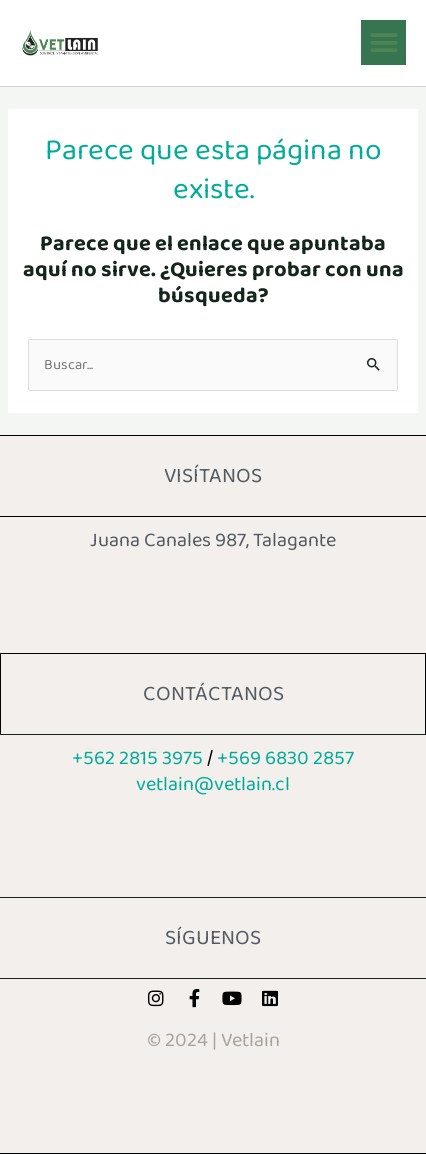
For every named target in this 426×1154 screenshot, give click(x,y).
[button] (383, 42)
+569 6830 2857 (285, 758)
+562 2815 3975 (137, 758)
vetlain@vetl (213, 784)
